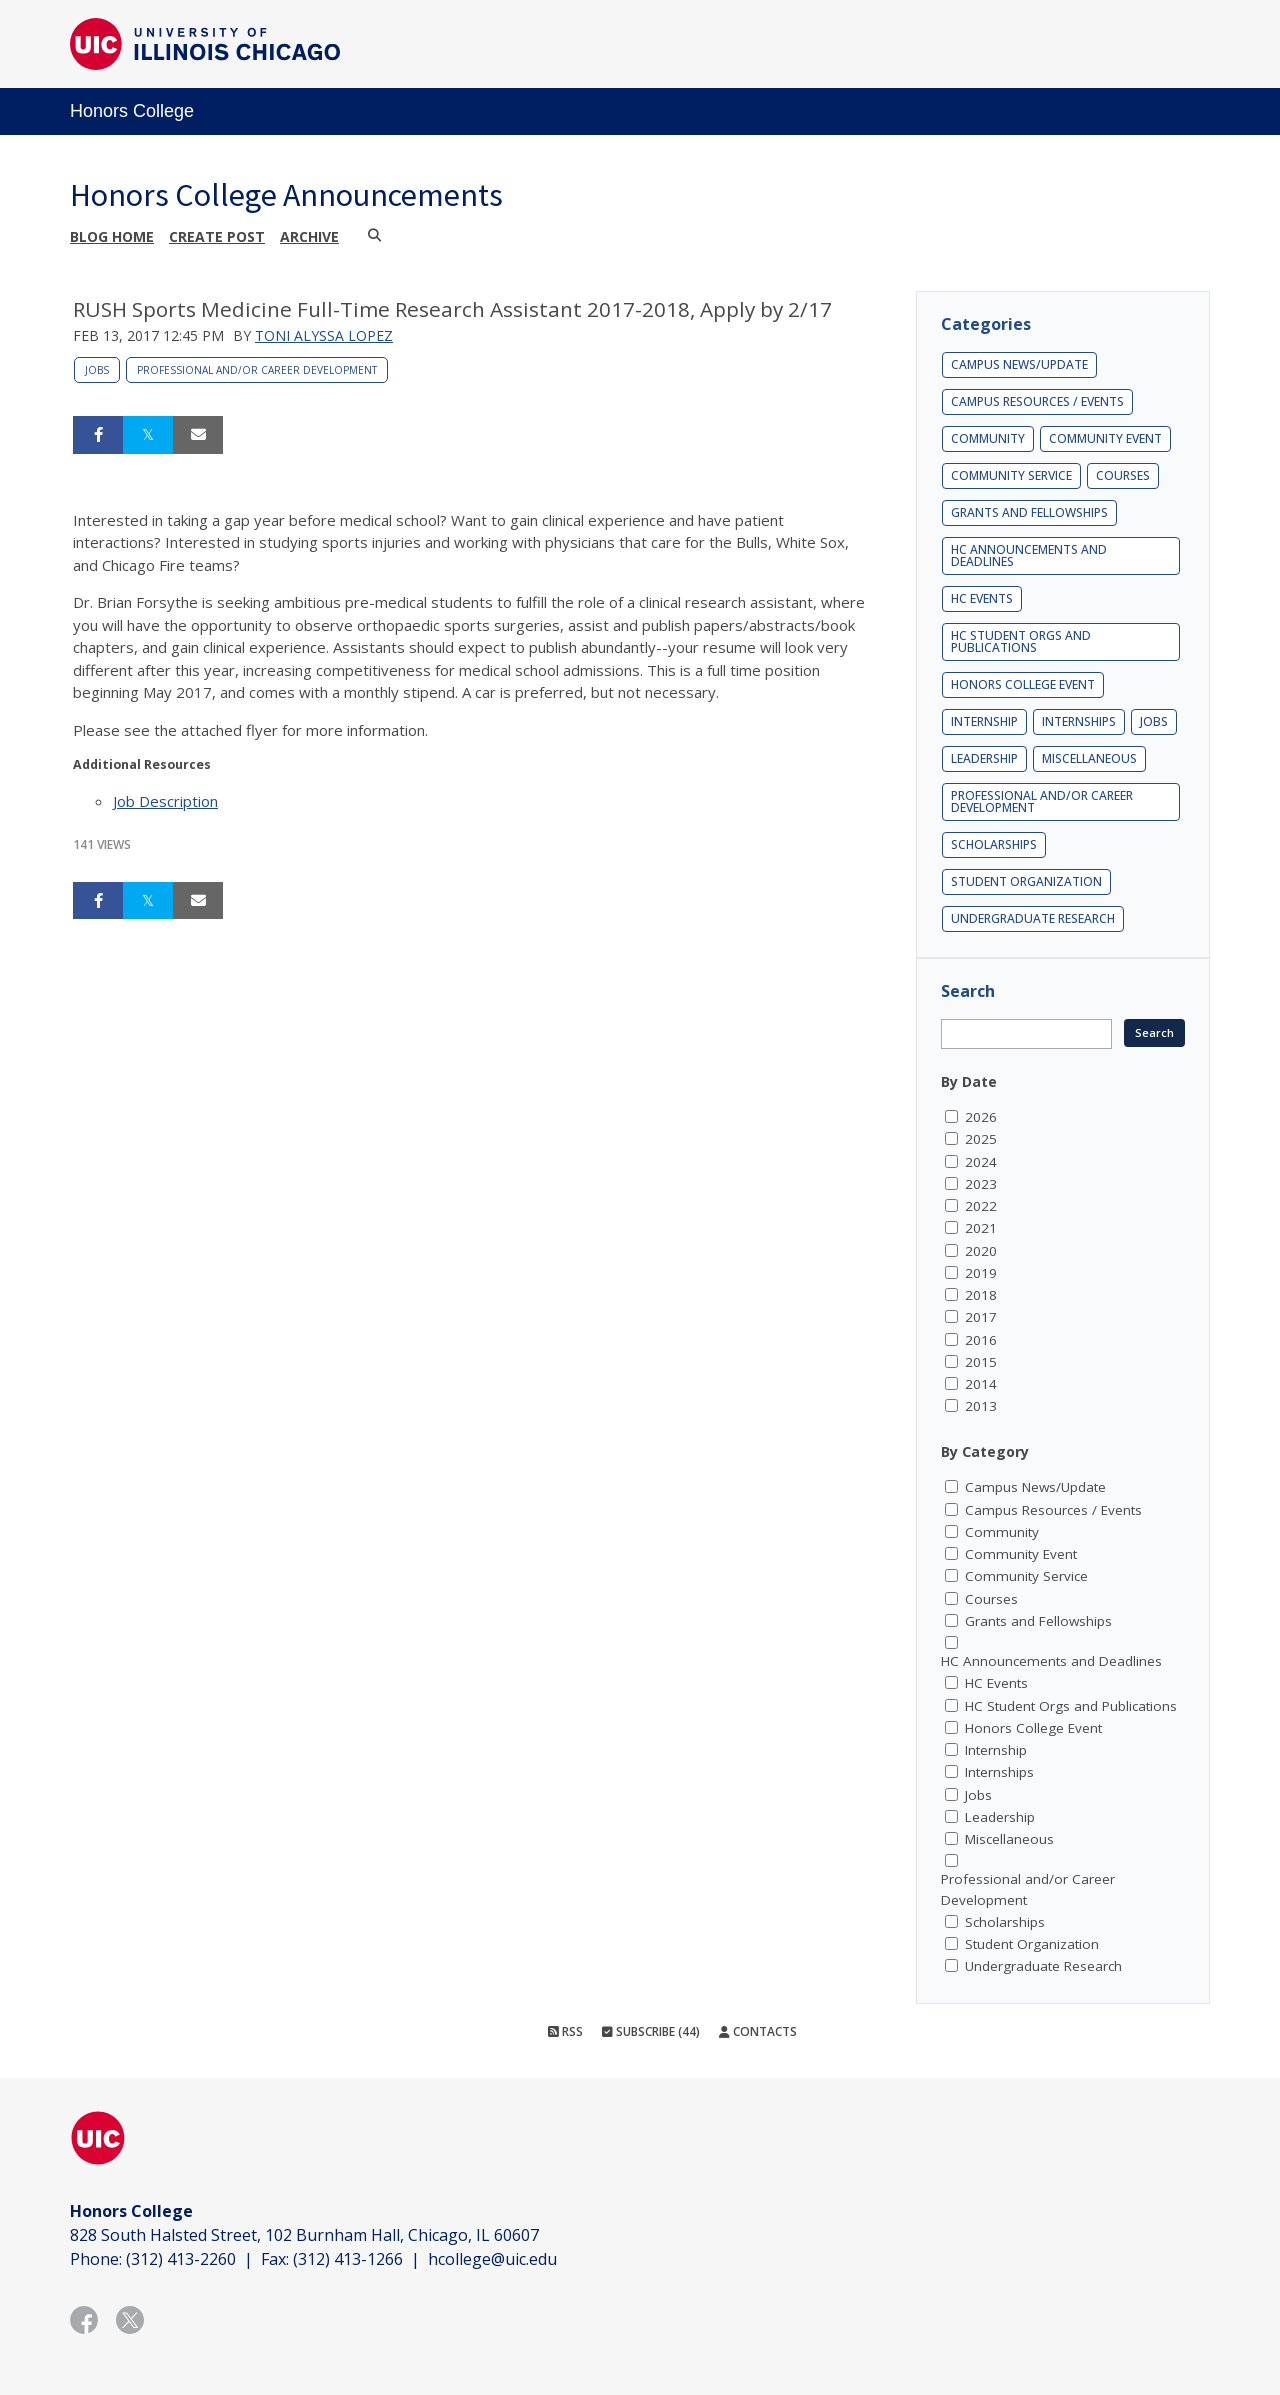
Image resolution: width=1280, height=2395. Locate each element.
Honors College (132, 111)
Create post (217, 236)
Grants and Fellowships (1029, 512)
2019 (981, 1273)
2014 (981, 1384)
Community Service (1011, 475)
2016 (981, 1340)
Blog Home (112, 236)
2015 (981, 1362)
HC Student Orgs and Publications (1021, 641)
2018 (981, 1295)
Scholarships (994, 844)
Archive (309, 236)
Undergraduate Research (1033, 918)
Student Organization (1026, 881)
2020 (981, 1251)
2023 (981, 1184)
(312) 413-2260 (181, 2259)
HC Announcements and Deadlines (1029, 555)
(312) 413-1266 (348, 2259)
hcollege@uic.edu (492, 2259)
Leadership (984, 758)
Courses (1123, 475)
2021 (981, 1228)
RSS (565, 2031)
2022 (981, 1206)
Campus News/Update (1019, 364)
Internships (1079, 721)
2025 (981, 1139)
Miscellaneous (1089, 758)
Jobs (97, 370)
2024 (981, 1162)
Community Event (1105, 438)
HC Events (982, 598)
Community (988, 438)
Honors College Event (1023, 684)
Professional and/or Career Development (257, 370)
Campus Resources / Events (1037, 401)
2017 (981, 1317)
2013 (981, 1406)
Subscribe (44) (651, 2031)
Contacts (758, 2031)
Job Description (165, 801)
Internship (984, 721)
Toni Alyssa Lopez (324, 335)
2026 (981, 1117)
